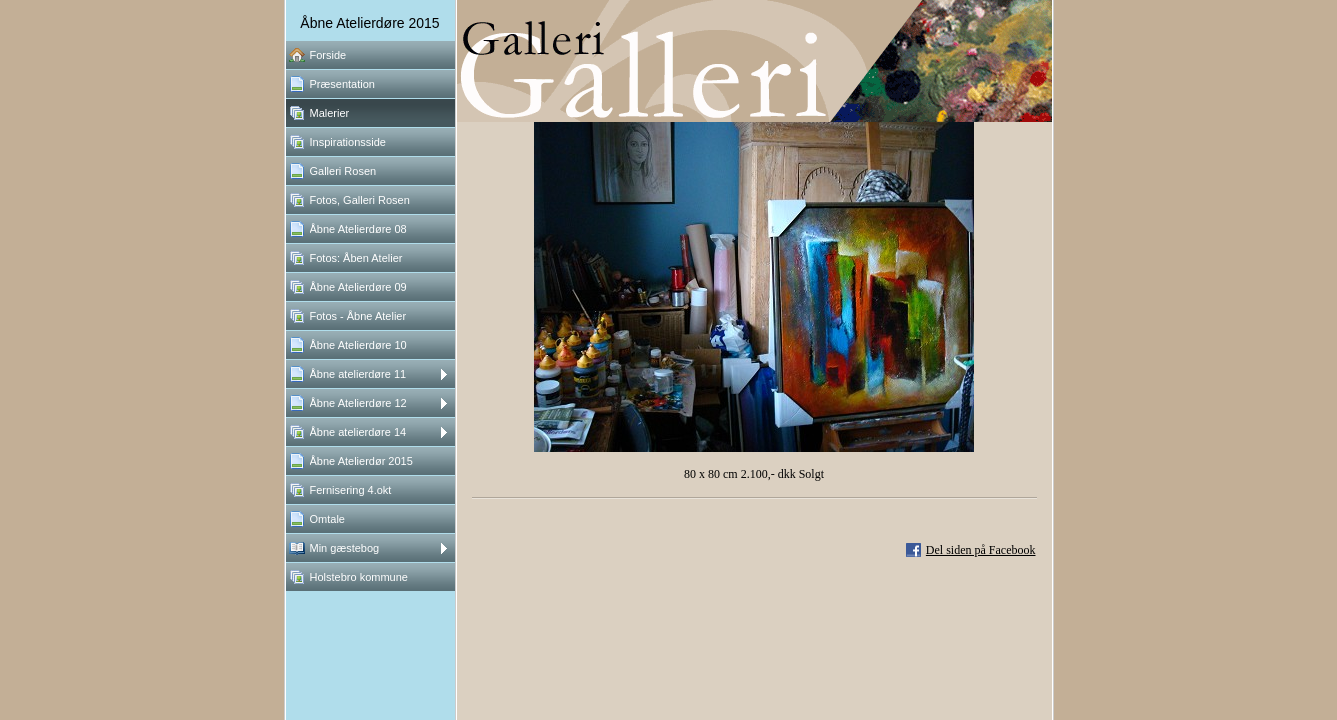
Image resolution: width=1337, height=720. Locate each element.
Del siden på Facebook (981, 550)
